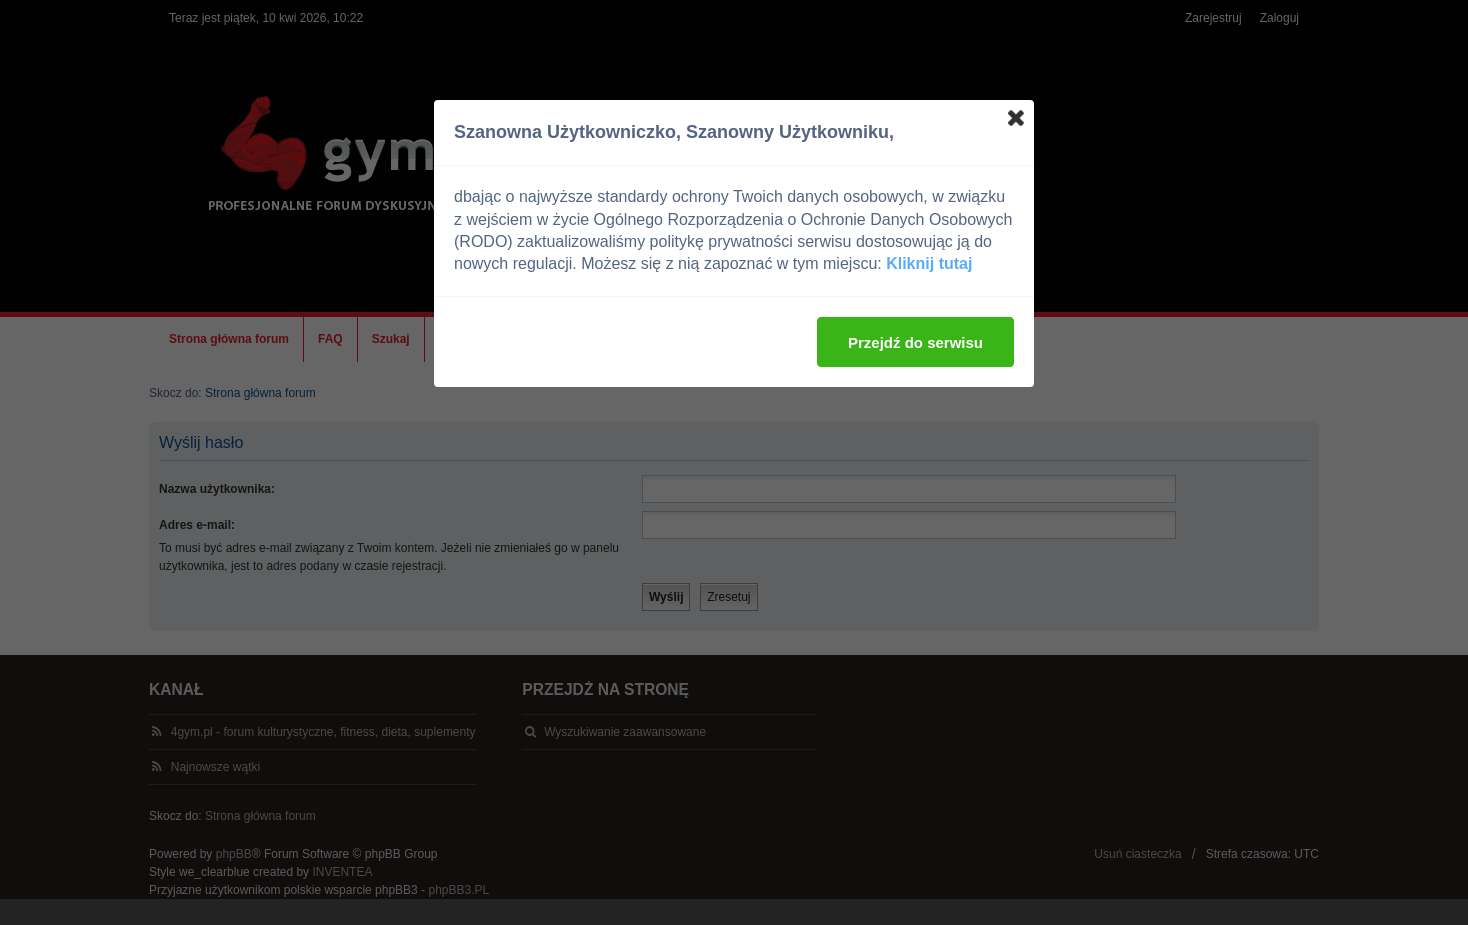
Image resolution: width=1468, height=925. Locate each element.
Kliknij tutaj (929, 263)
